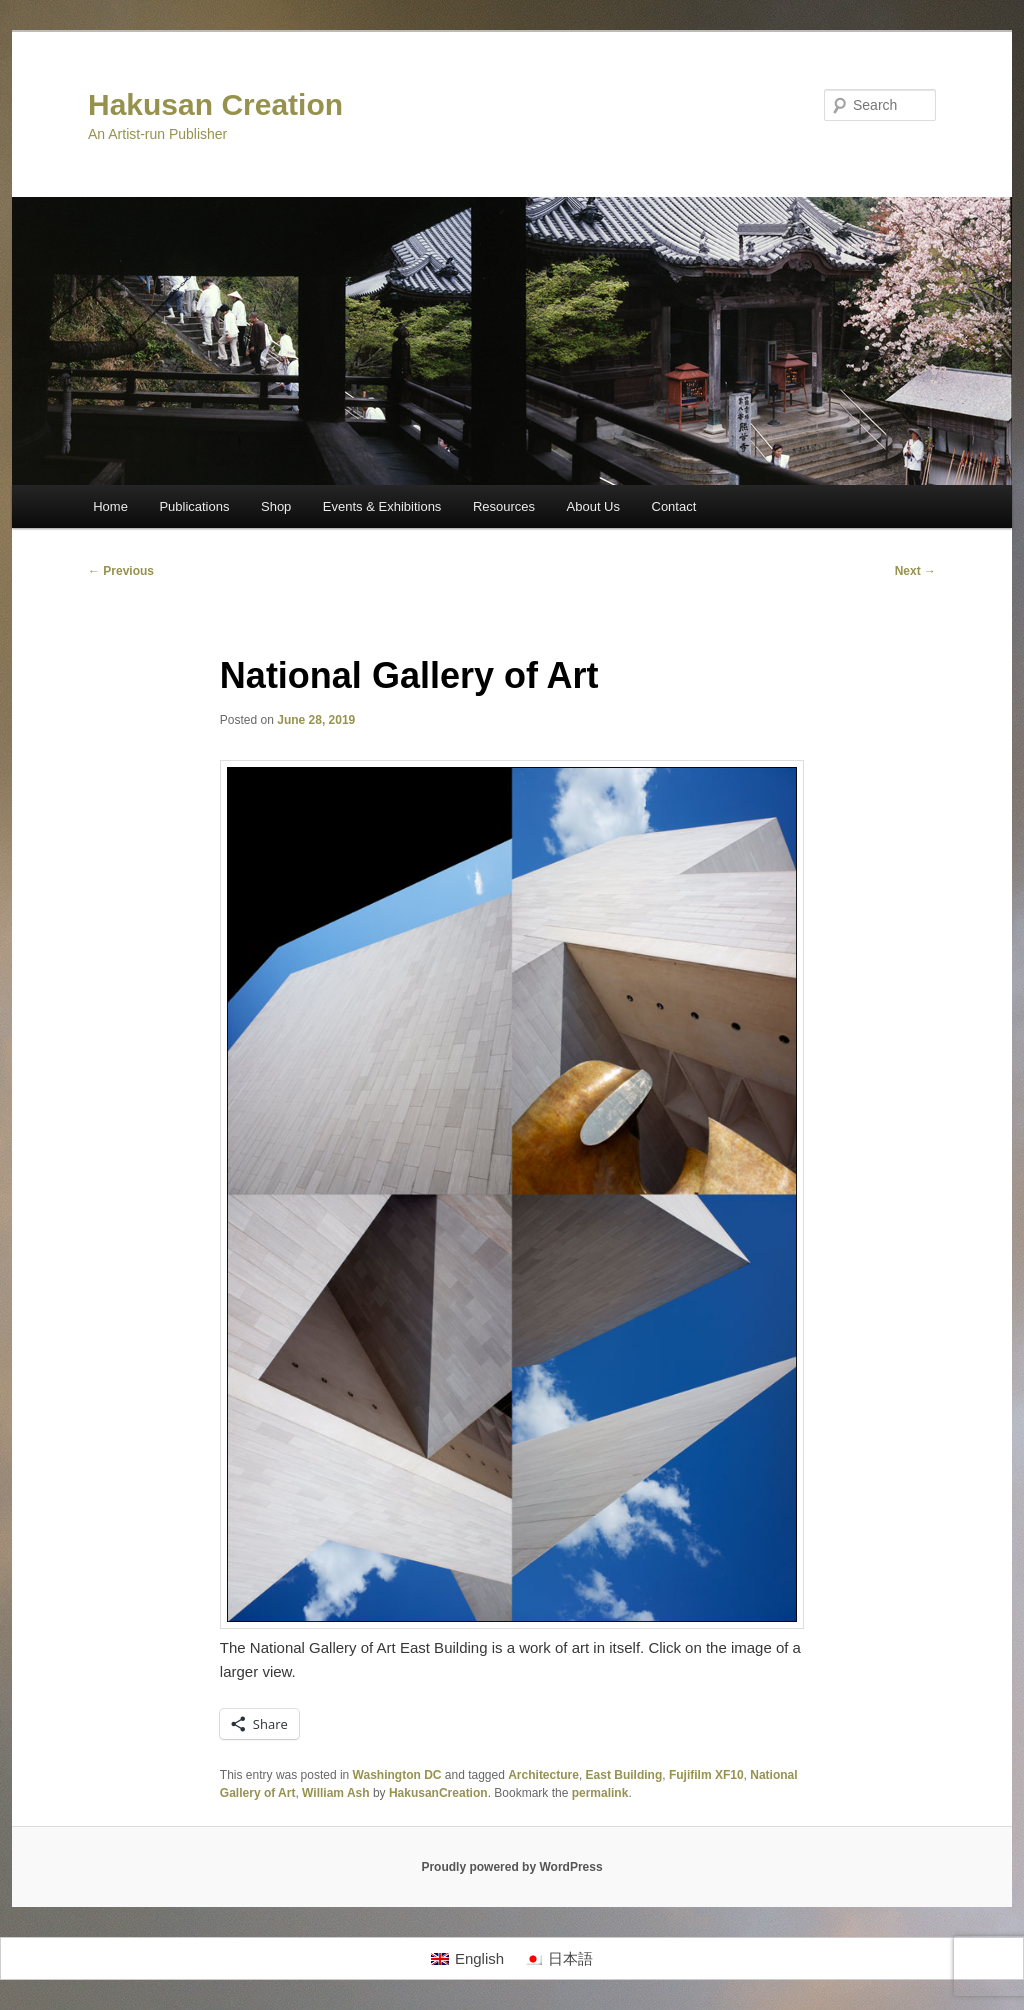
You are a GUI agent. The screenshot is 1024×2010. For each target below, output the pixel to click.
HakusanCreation (438, 1793)
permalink (600, 1793)
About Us (593, 506)
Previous (121, 571)
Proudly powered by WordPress (511, 1867)
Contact (674, 506)
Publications (194, 506)
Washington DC (397, 1775)
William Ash (335, 1793)
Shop (276, 506)
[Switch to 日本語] (558, 1959)
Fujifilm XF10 (706, 1775)
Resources (504, 506)
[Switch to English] (467, 1959)
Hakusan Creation (215, 104)
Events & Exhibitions (382, 506)
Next (915, 571)
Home (110, 506)
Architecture (543, 1775)
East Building (624, 1775)
